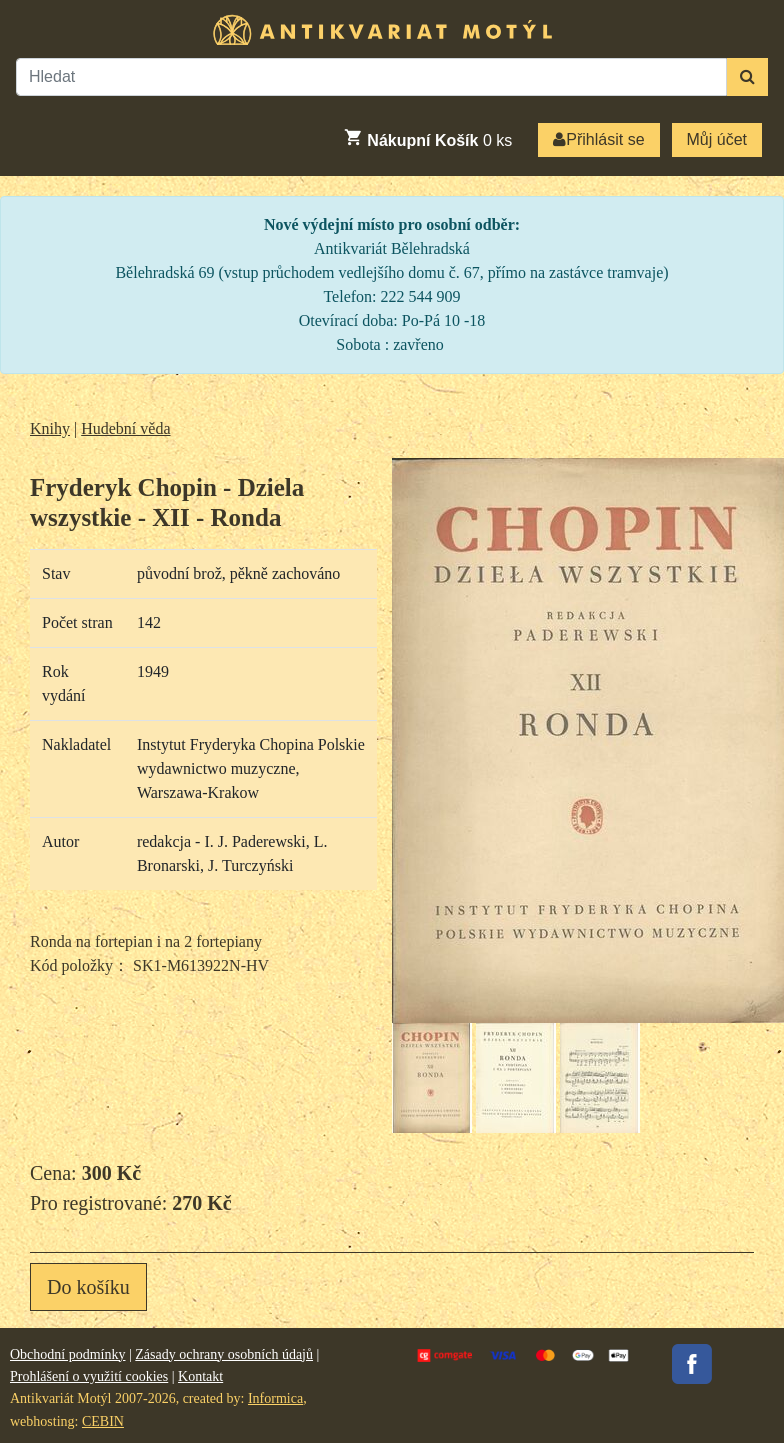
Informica (275, 1398)
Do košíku (88, 1287)
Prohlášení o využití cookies (89, 1376)
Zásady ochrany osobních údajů (224, 1354)
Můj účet (717, 139)
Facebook (692, 1364)
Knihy (50, 428)
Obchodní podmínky (68, 1354)
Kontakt (200, 1376)
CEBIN (103, 1421)
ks (427, 138)
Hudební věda (125, 428)
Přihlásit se (598, 139)
